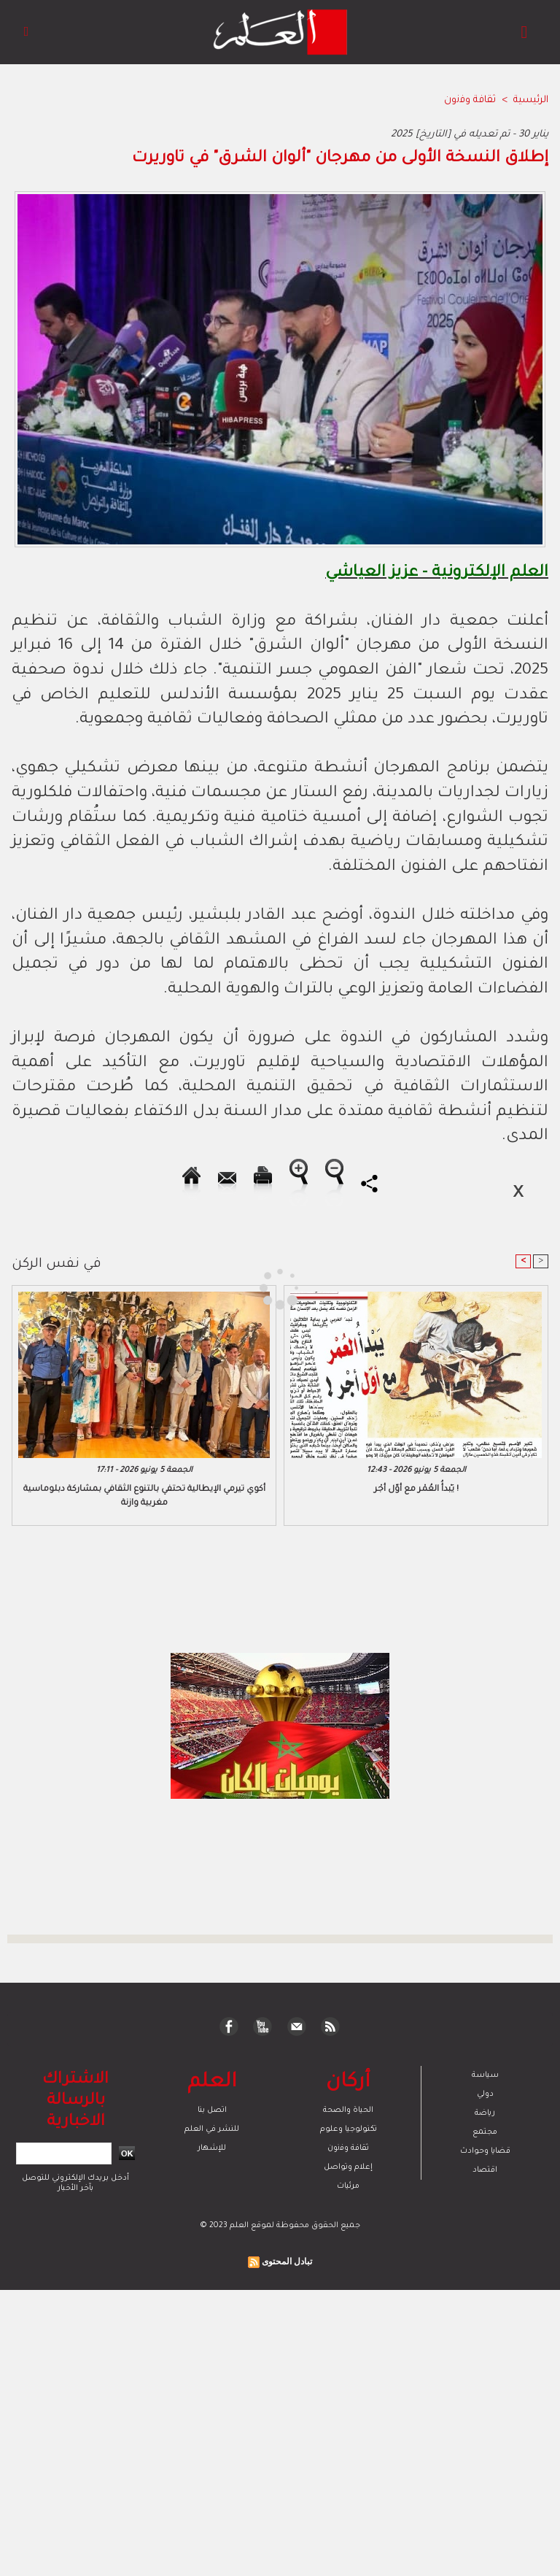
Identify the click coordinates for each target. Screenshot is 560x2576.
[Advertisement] (137, 1287)
